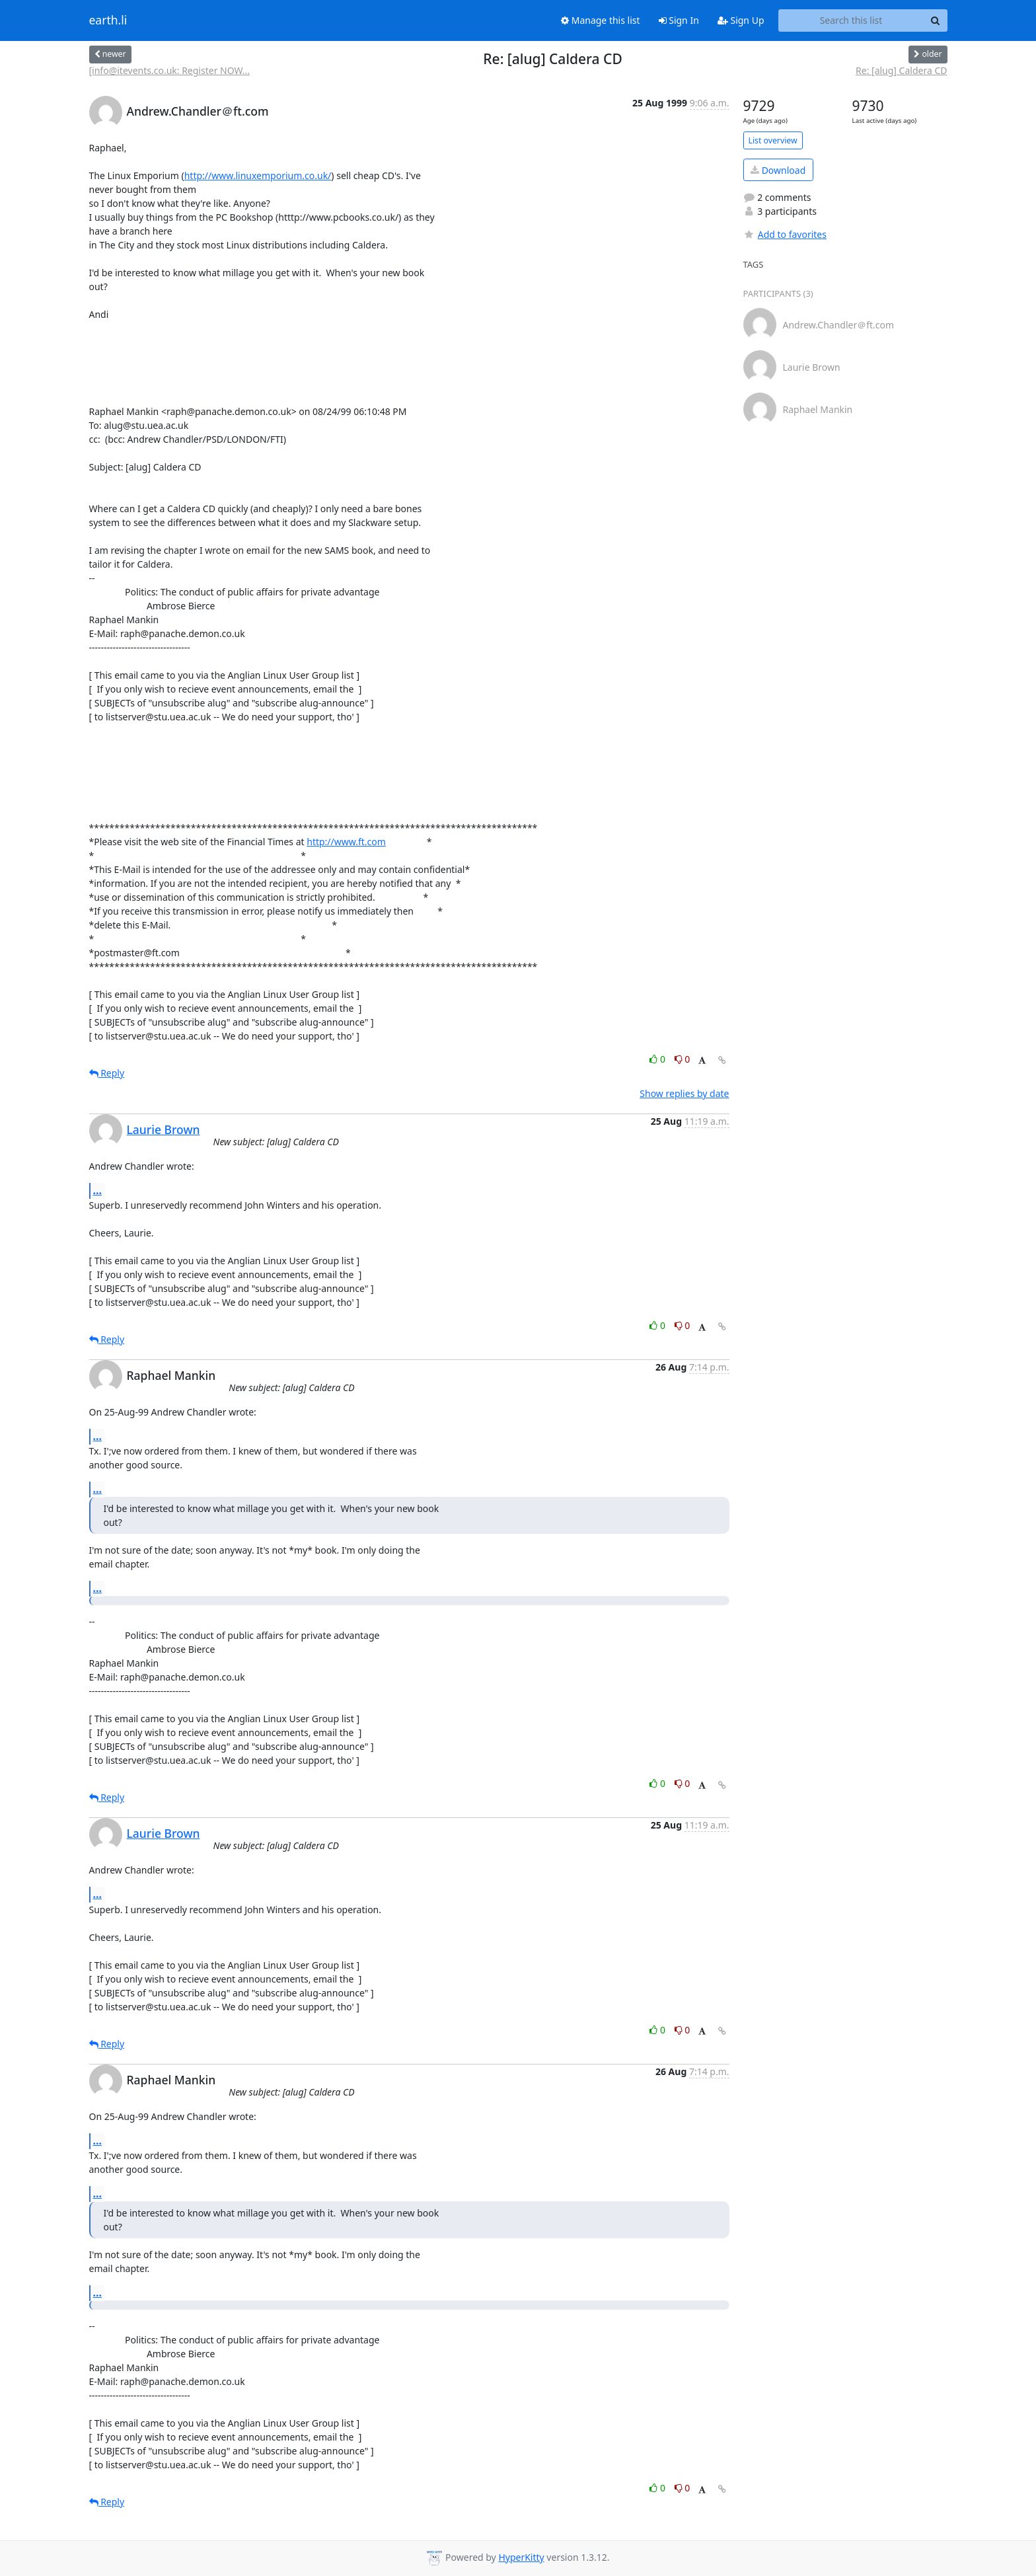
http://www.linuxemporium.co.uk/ (258, 175)
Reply (107, 1073)
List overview (773, 140)
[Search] (935, 20)
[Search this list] (851, 20)
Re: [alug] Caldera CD (901, 70)
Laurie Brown (163, 1129)
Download (778, 170)
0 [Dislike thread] (682, 1059)
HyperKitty (521, 2557)
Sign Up (741, 20)
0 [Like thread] (658, 1059)
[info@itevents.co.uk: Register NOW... (169, 70)
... (97, 1190)
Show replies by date (684, 1093)
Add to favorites (785, 234)
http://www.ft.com (346, 841)
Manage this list (600, 20)
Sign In (679, 20)
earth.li (108, 20)
